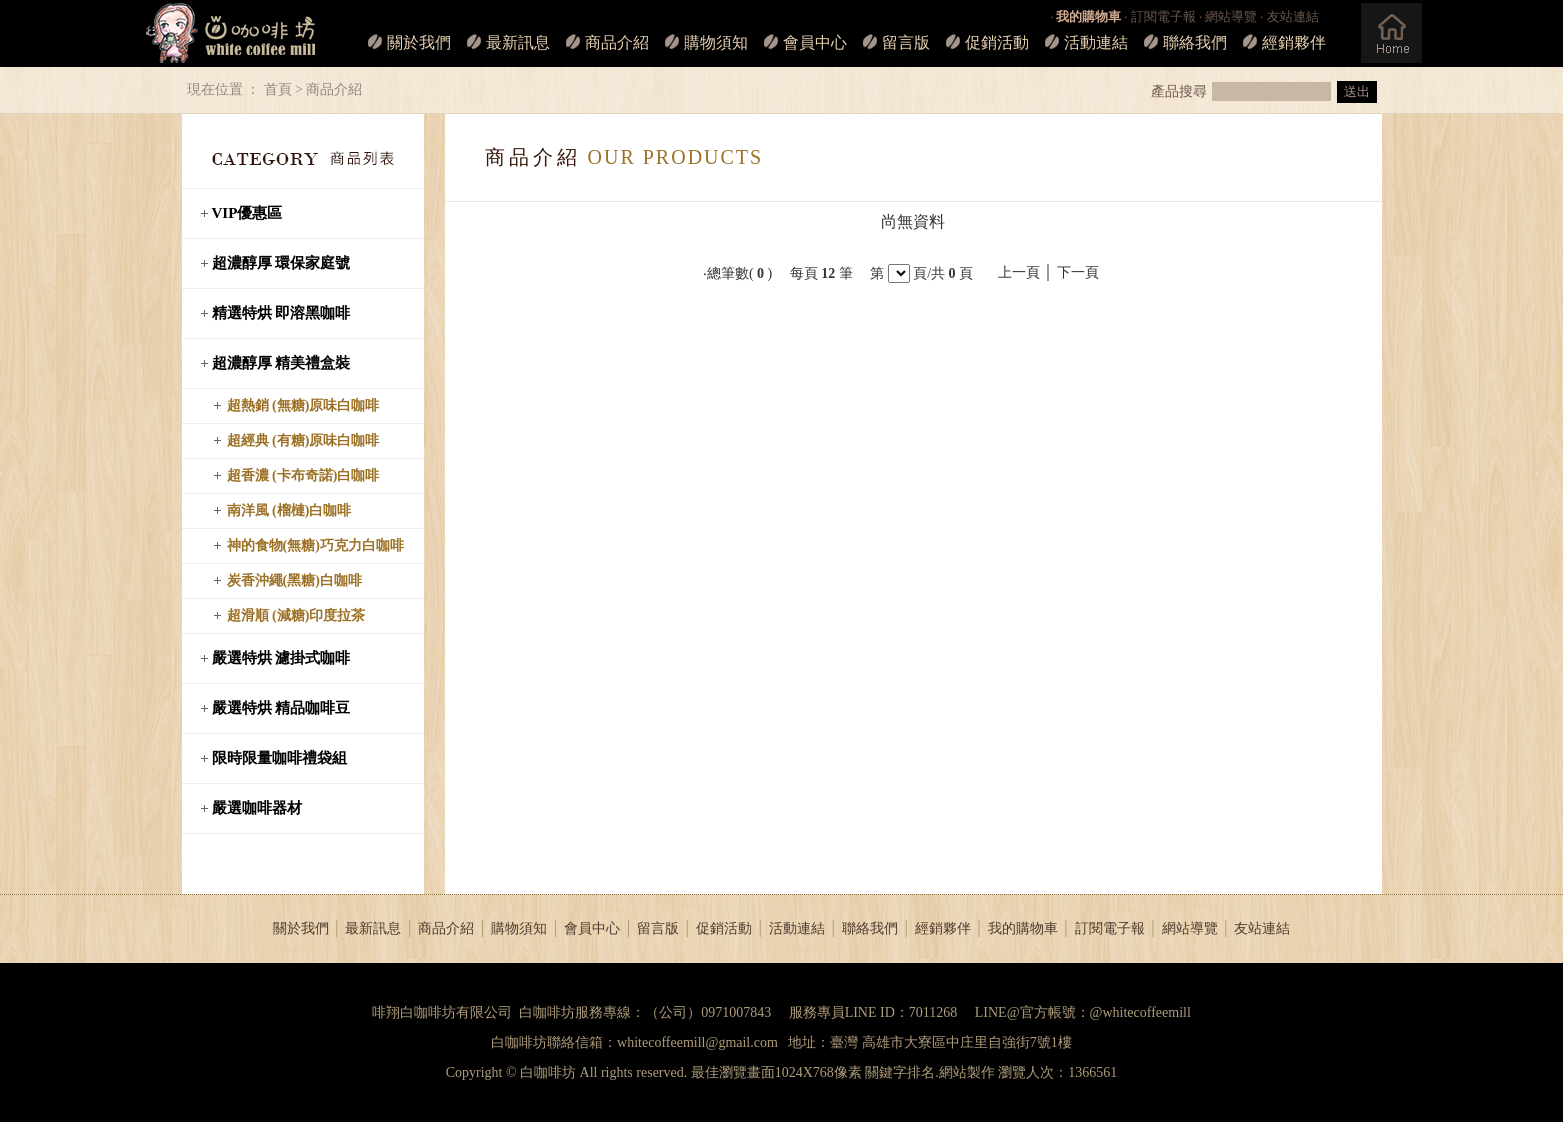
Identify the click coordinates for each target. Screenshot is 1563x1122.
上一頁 (1019, 272)
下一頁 (1078, 272)
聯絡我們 (1195, 42)
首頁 (278, 89)
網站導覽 (1231, 16)
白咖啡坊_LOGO (230, 33)
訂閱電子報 (1163, 16)
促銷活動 (997, 42)
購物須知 (716, 42)
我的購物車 (1023, 928)
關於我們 (419, 42)
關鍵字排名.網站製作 (930, 1072)
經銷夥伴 (1294, 42)
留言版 (906, 42)
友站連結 (1293, 16)
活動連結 (1096, 42)
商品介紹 (617, 42)
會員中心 (815, 42)
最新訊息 (518, 42)
